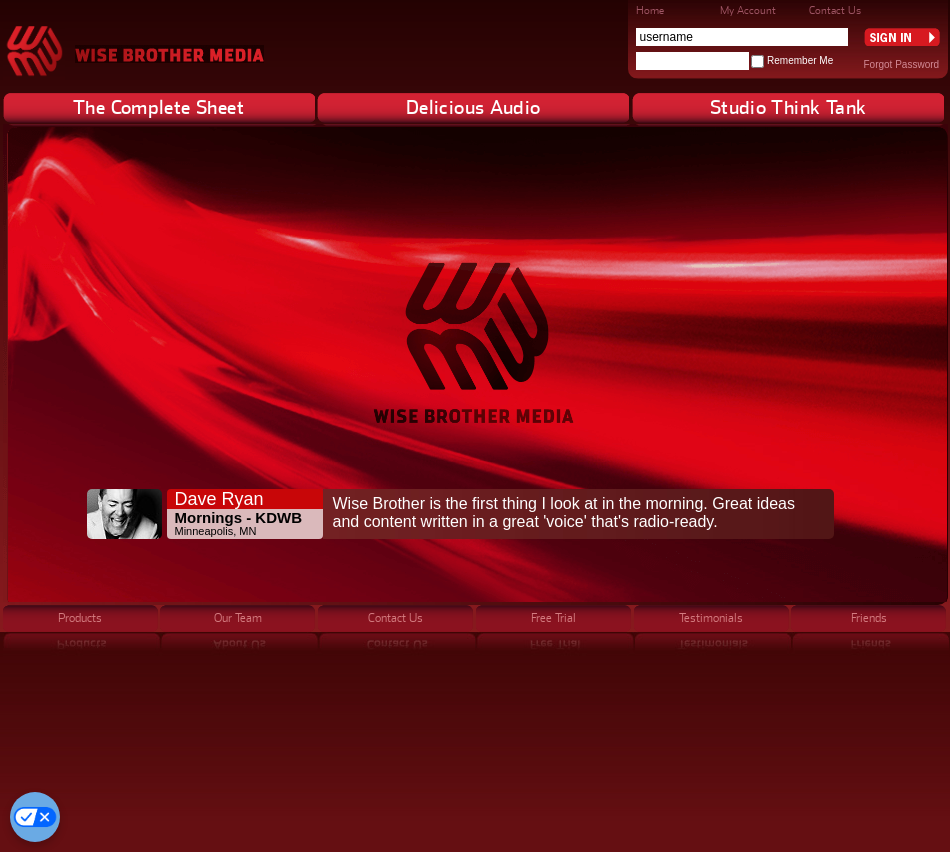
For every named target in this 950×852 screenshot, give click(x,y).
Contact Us (835, 10)
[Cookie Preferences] (35, 817)
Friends (869, 618)
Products (80, 618)
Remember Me (800, 60)
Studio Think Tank (788, 107)
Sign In (902, 37)
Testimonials (711, 618)
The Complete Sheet (158, 107)
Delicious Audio (473, 107)
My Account (748, 10)
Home (650, 10)
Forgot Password (902, 64)
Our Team (238, 618)
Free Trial (553, 618)
